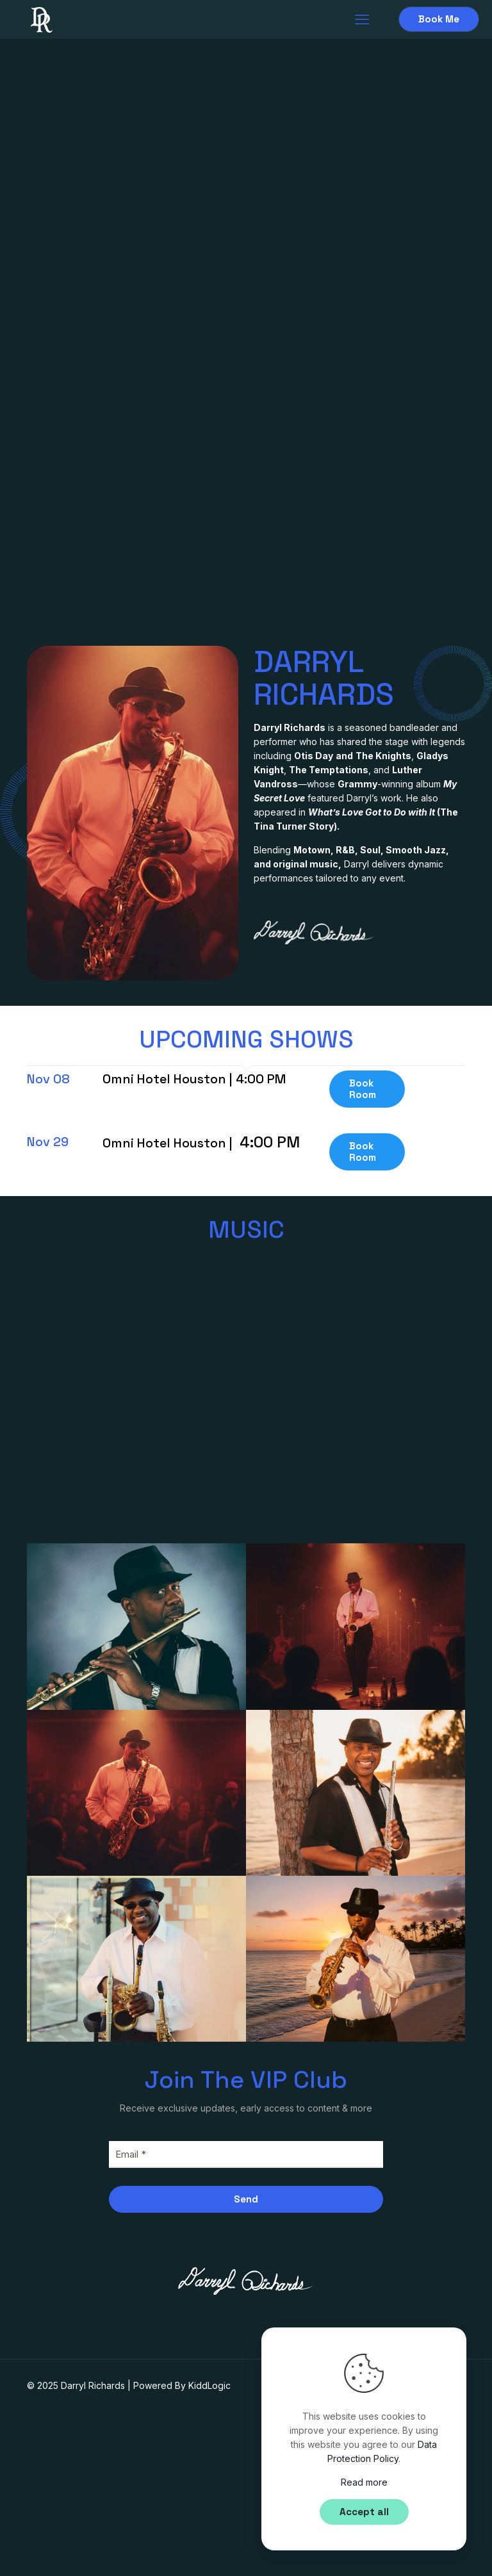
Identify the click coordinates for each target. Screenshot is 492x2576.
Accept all (364, 2512)
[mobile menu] (362, 19)
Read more (364, 2482)
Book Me (438, 19)
